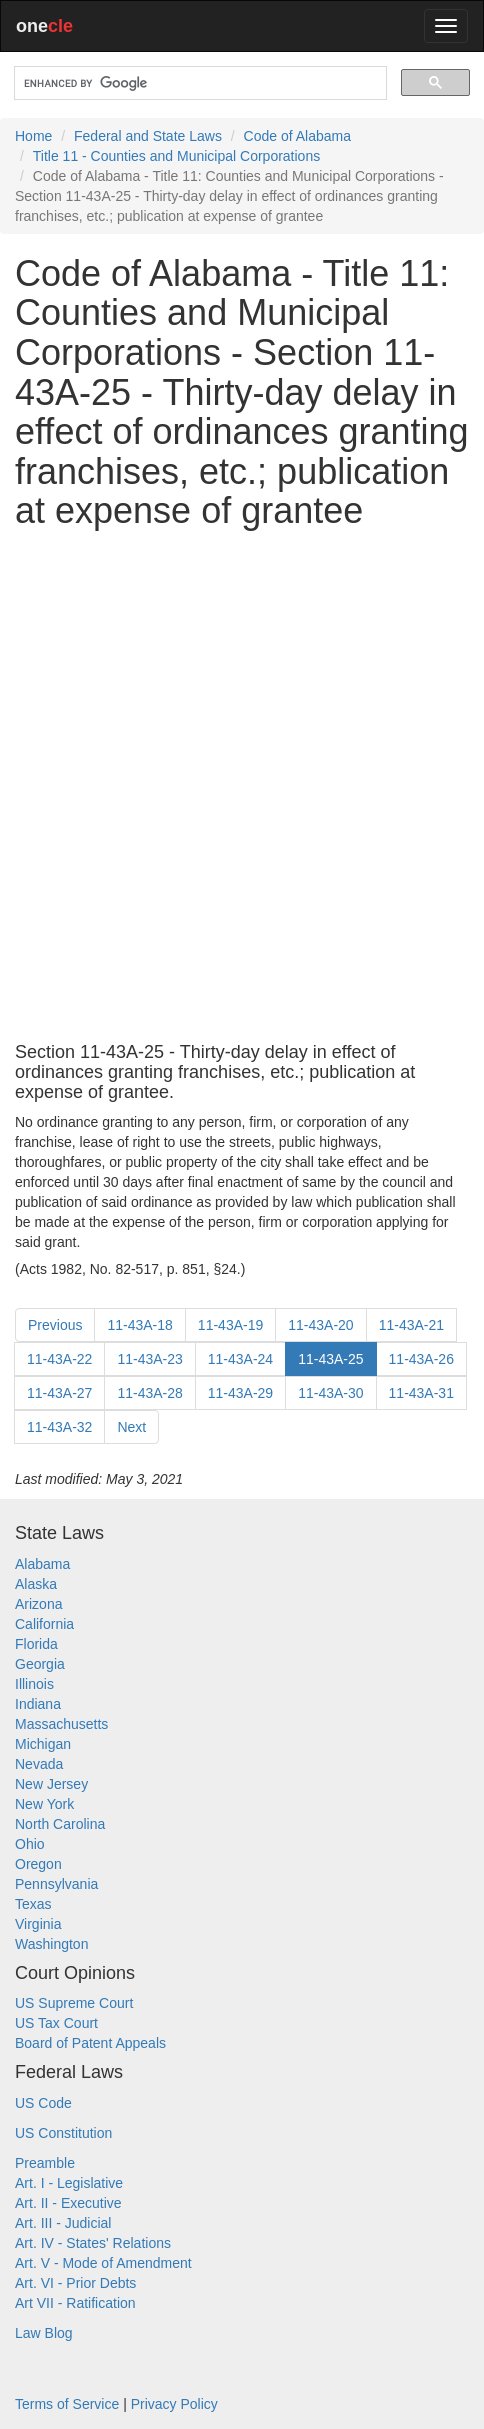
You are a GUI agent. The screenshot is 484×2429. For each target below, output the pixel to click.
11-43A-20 (320, 1325)
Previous (55, 1325)
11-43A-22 (59, 1359)
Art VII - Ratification (75, 2303)
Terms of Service (67, 2404)
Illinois (34, 1684)
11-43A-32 (59, 1427)
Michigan (43, 1744)
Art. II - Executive (68, 2203)
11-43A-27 (59, 1393)
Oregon (38, 1864)
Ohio (30, 1844)
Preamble (45, 2163)
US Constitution (63, 2133)
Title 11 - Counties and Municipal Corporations (176, 156)
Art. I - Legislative (69, 2183)
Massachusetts (61, 1724)
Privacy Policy (174, 2404)
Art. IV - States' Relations (93, 2243)
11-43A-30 (330, 1393)
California (44, 1624)
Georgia (40, 1664)
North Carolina (60, 1824)
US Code (43, 2103)
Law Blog (44, 2333)
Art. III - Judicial (63, 2223)
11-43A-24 (240, 1359)
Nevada (39, 1764)
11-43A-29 (240, 1393)
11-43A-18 (139, 1325)
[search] (198, 83)
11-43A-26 (421, 1359)
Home (33, 136)
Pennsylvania (56, 1884)
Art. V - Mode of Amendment (103, 2263)
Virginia (38, 1924)
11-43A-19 (230, 1325)
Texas (33, 1904)
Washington (51, 1944)
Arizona (38, 1604)
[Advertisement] (242, 787)
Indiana (38, 1704)
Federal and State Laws (148, 136)
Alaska (36, 1584)
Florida (36, 1644)
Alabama (42, 1564)
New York (44, 1804)
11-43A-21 (411, 1325)
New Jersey (51, 1784)
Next (131, 1427)
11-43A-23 (149, 1359)
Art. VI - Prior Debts (75, 2283)
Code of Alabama (297, 136)
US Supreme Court (74, 2003)
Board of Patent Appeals (90, 2043)
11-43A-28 (149, 1393)
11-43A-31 (421, 1393)
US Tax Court (56, 2023)
